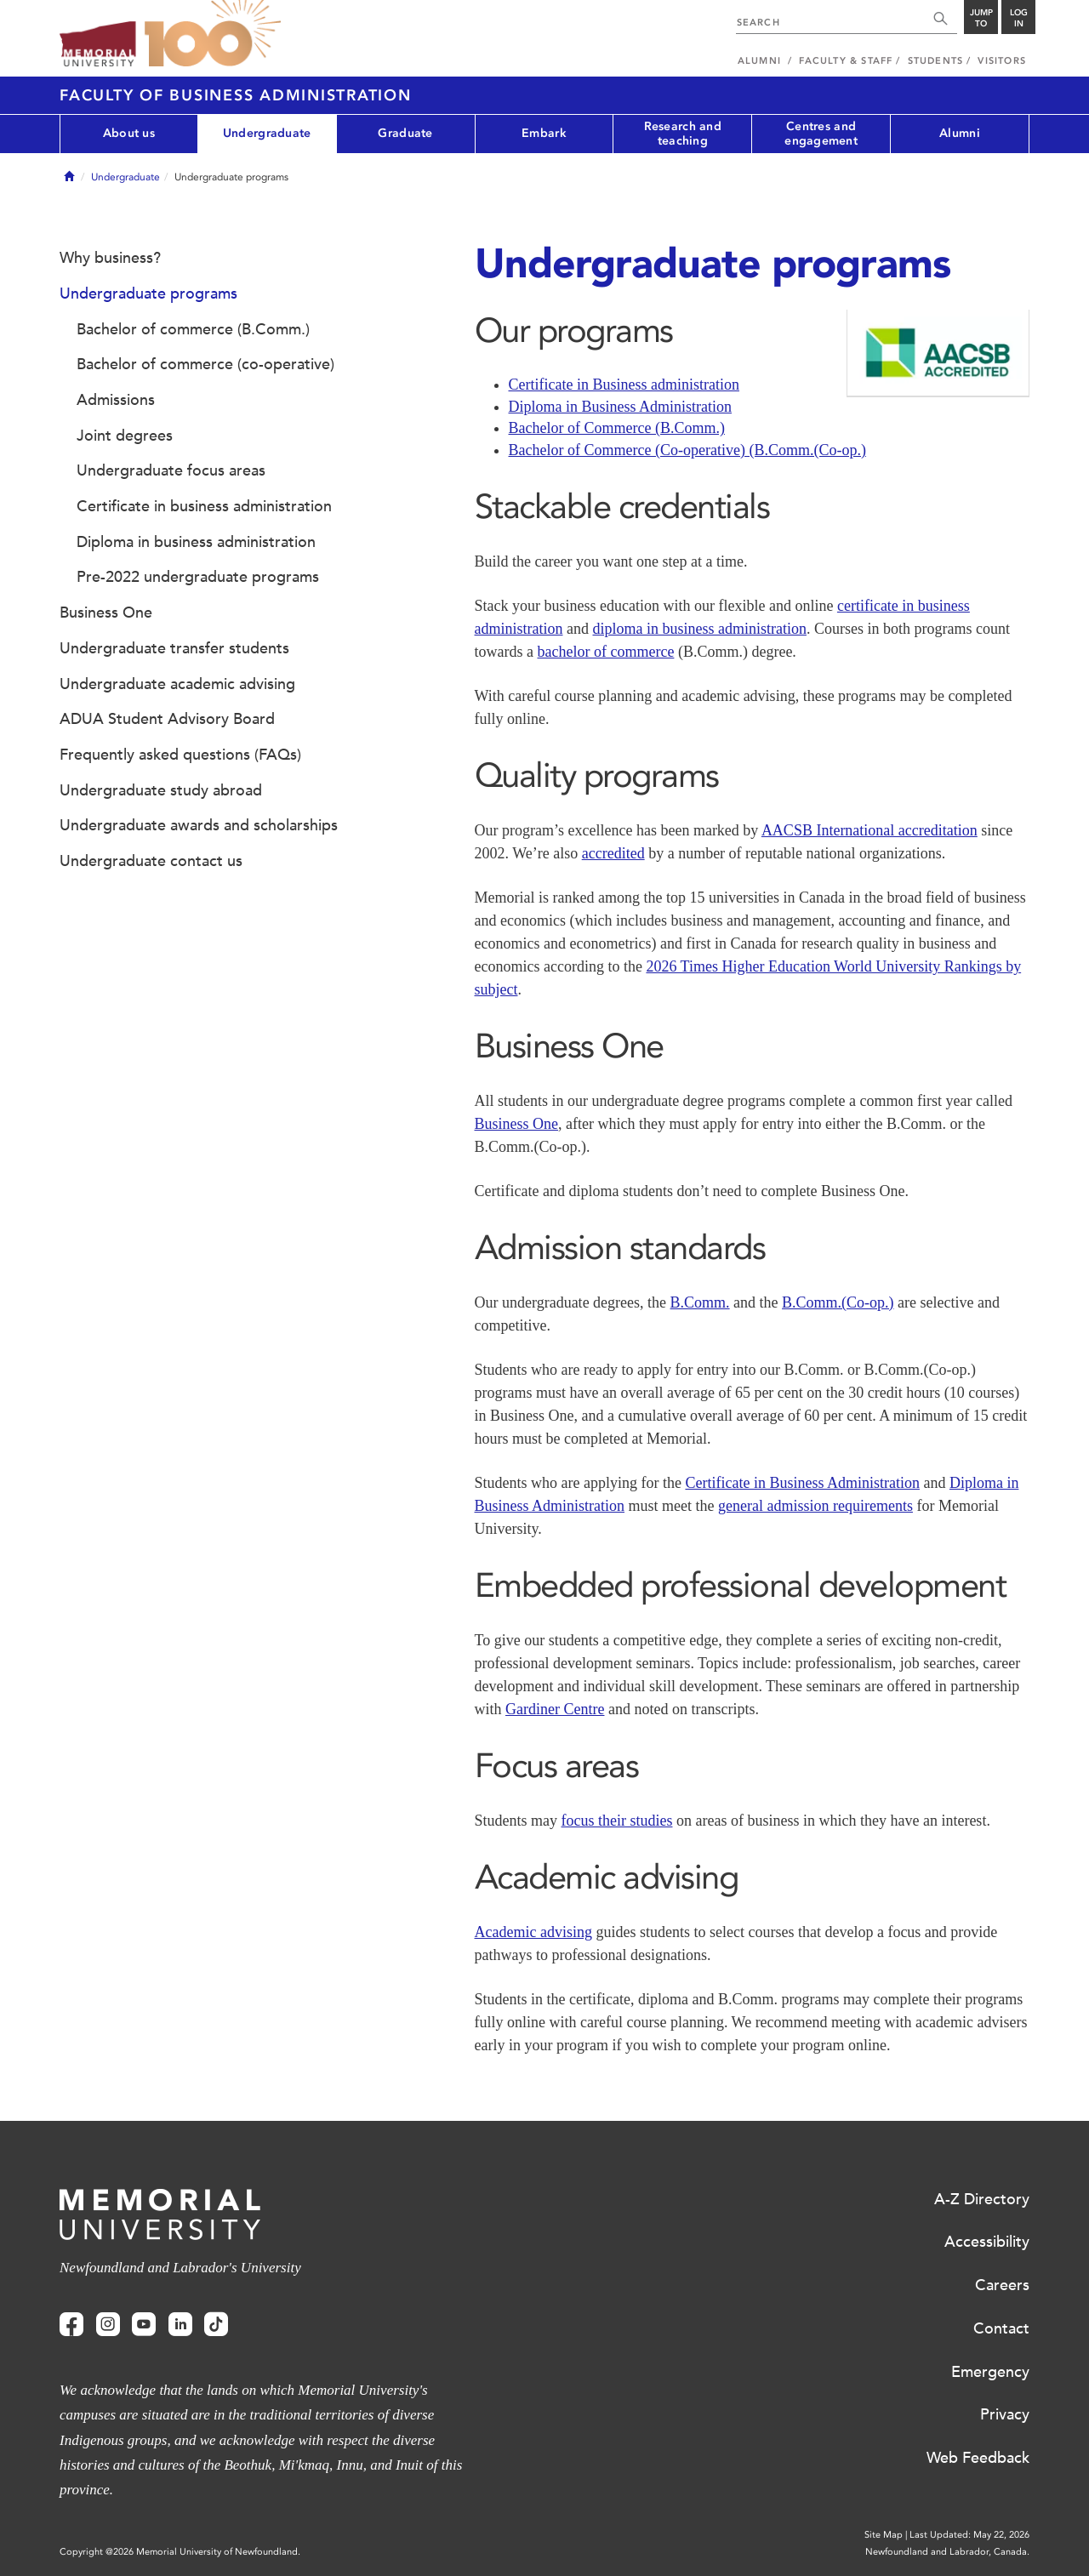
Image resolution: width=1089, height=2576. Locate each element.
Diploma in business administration (196, 542)
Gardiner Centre (554, 1709)
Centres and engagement (821, 133)
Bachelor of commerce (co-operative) (205, 364)
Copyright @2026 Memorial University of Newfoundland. (180, 2551)
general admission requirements (815, 1505)
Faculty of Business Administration (236, 95)
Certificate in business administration (204, 506)
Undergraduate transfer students (174, 648)
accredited (613, 853)
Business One (517, 1123)
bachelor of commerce (605, 651)
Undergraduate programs (148, 293)
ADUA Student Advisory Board (167, 719)
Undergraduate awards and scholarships (199, 825)
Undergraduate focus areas (171, 470)
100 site (212, 34)
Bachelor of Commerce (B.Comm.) (617, 427)
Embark (544, 133)
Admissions (116, 399)
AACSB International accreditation (869, 830)
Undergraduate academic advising (177, 684)
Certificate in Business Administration (802, 1482)
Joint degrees (125, 435)
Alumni (959, 133)
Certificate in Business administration (624, 384)
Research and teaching (682, 133)
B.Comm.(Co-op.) (838, 1302)
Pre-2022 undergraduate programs (198, 576)
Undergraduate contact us (151, 861)
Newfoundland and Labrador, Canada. (947, 2551)
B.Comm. (700, 1302)
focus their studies (617, 1820)
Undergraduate (267, 133)
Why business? (110, 257)
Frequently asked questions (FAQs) (180, 754)
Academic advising (533, 1932)
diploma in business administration (699, 628)
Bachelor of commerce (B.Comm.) (193, 329)
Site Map (883, 2534)
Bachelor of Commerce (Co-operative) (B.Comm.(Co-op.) (687, 450)
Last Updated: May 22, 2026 (969, 2534)
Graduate (405, 133)
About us (129, 133)
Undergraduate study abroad (161, 790)
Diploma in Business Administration (621, 406)
